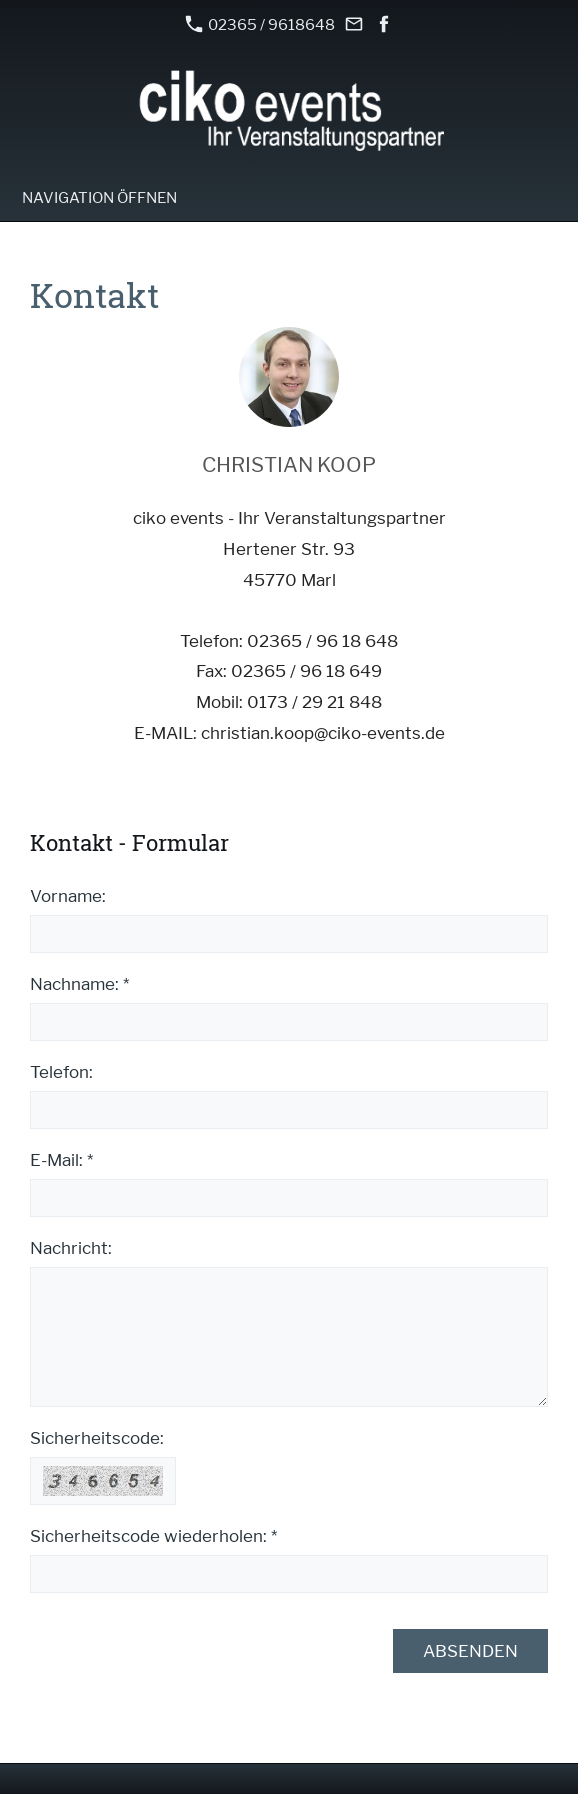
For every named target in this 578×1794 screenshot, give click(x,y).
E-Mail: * (61, 1160)
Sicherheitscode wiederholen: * (153, 1536)
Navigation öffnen (99, 198)
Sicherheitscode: (97, 1438)
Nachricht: (71, 1248)
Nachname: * (79, 984)
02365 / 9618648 (260, 24)
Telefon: (61, 1072)
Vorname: (68, 896)
